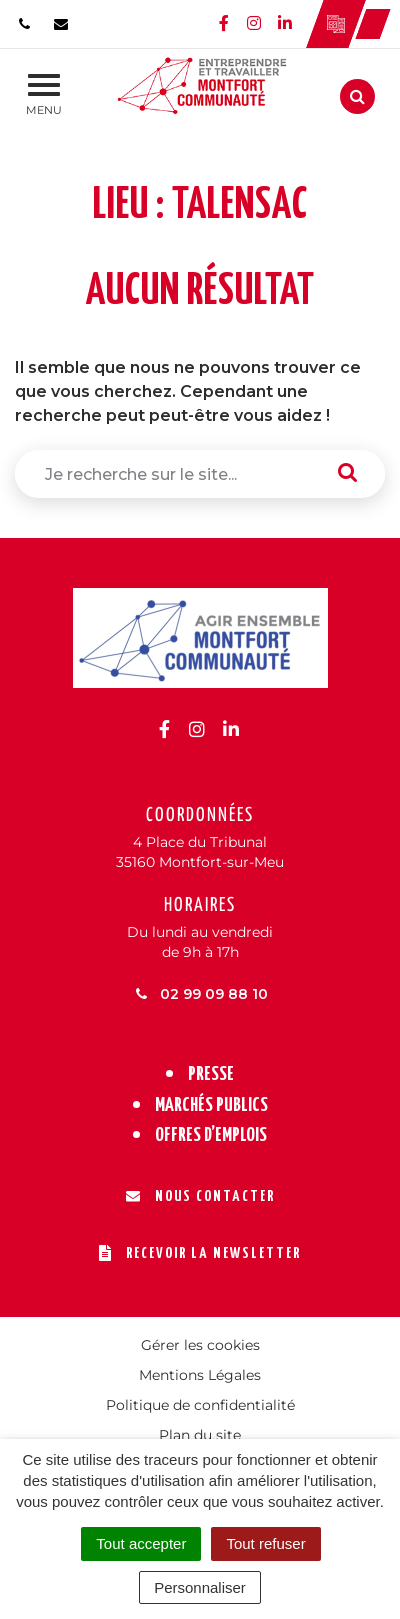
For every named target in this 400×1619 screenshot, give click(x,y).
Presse (211, 1074)
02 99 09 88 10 (200, 994)
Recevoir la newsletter (200, 1253)
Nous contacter (200, 1196)
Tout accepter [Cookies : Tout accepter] (141, 1543)
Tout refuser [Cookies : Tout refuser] (265, 1543)
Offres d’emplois (211, 1135)
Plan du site (200, 1435)
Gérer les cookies (200, 1345)
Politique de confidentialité (200, 1405)
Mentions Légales (200, 1375)
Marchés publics (211, 1105)
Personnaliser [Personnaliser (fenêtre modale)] (200, 1587)
